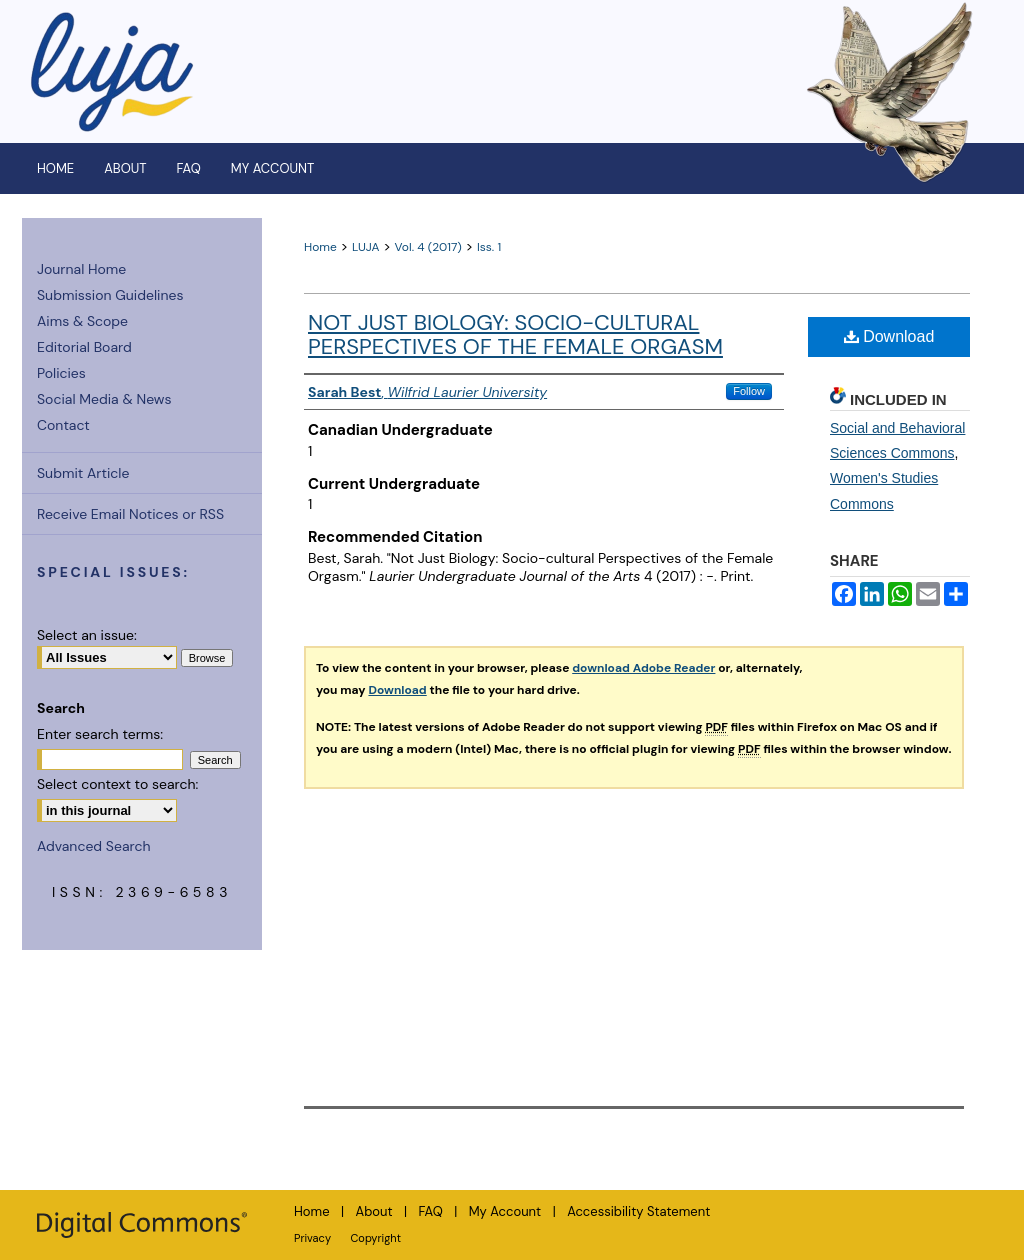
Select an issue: (87, 635)
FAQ (431, 1211)
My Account (505, 1211)
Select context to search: (117, 784)
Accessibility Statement (638, 1211)
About (374, 1211)
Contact (63, 425)
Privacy (312, 1238)
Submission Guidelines (110, 295)
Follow (749, 391)
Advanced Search (94, 846)
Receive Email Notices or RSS (130, 514)
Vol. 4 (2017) (428, 247)
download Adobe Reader (643, 668)
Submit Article (83, 473)
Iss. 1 (489, 247)
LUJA (365, 247)
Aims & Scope (82, 321)
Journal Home (81, 269)
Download (889, 336)
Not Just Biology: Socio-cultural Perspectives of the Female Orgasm (515, 334)
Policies (61, 373)
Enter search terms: (100, 734)
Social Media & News (104, 399)
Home (320, 247)
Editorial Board (84, 347)
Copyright (375, 1238)
